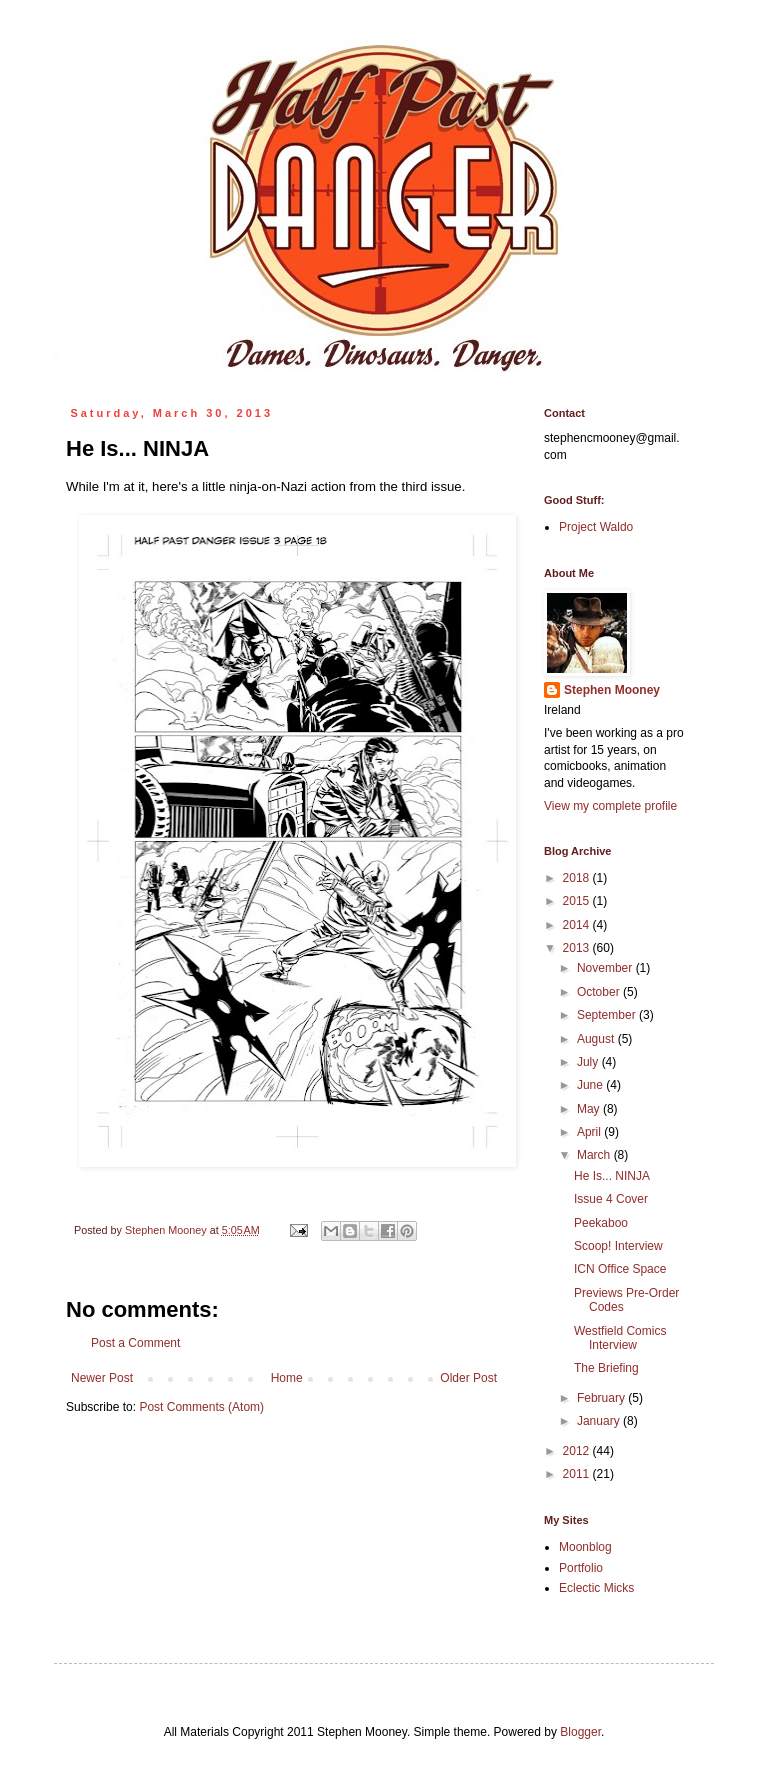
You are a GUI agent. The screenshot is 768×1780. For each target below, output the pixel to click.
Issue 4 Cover (611, 1199)
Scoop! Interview (618, 1246)
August (597, 1039)
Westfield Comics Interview (620, 1338)
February (602, 1398)
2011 (578, 1474)
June (591, 1085)
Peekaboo (601, 1223)
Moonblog (585, 1547)
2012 (578, 1451)
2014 (578, 925)
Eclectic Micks (596, 1588)
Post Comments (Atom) (201, 1407)
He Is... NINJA (612, 1176)
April (590, 1132)
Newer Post (102, 1378)
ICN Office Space (620, 1269)
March (595, 1155)
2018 (578, 878)
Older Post (468, 1378)
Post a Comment (135, 1343)
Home (287, 1378)
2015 (578, 901)
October (600, 992)
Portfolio (581, 1568)
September (608, 1015)
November (606, 968)
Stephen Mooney (612, 690)
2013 (578, 948)
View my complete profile (610, 806)
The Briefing (606, 1368)
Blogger (580, 1732)
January (600, 1421)
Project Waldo (596, 527)
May (590, 1109)
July (589, 1062)
